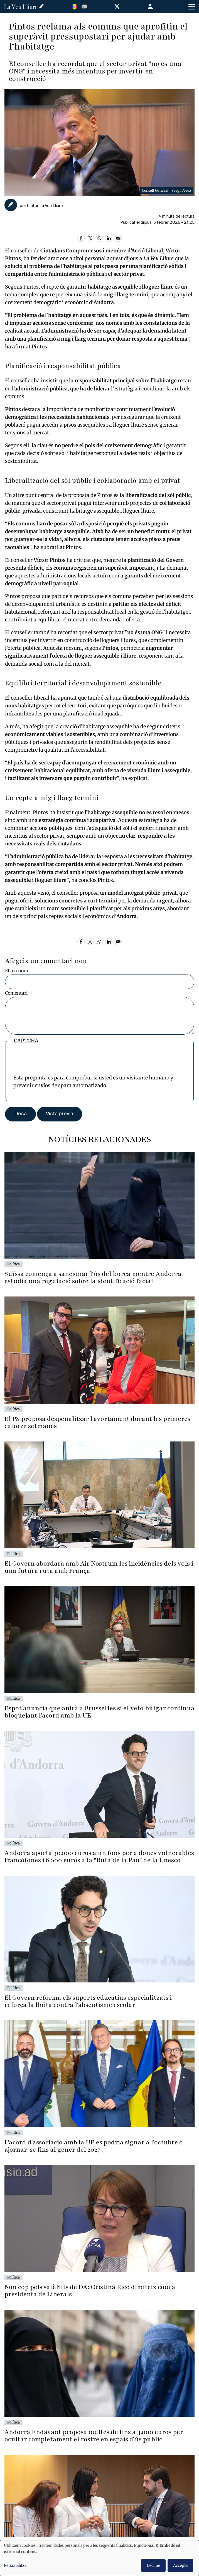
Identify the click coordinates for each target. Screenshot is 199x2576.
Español (84, 7)
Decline (153, 2565)
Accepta (180, 2565)
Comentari (16, 993)
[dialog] (99, 2558)
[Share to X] (90, 238)
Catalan (74, 7)
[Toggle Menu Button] (191, 6)
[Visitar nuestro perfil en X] (118, 8)
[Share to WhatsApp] (99, 238)
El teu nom (16, 970)
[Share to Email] (118, 238)
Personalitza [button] (15, 2565)
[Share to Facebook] (81, 238)
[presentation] (55, 1063)
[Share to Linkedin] (108, 238)
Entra (151, 6)
